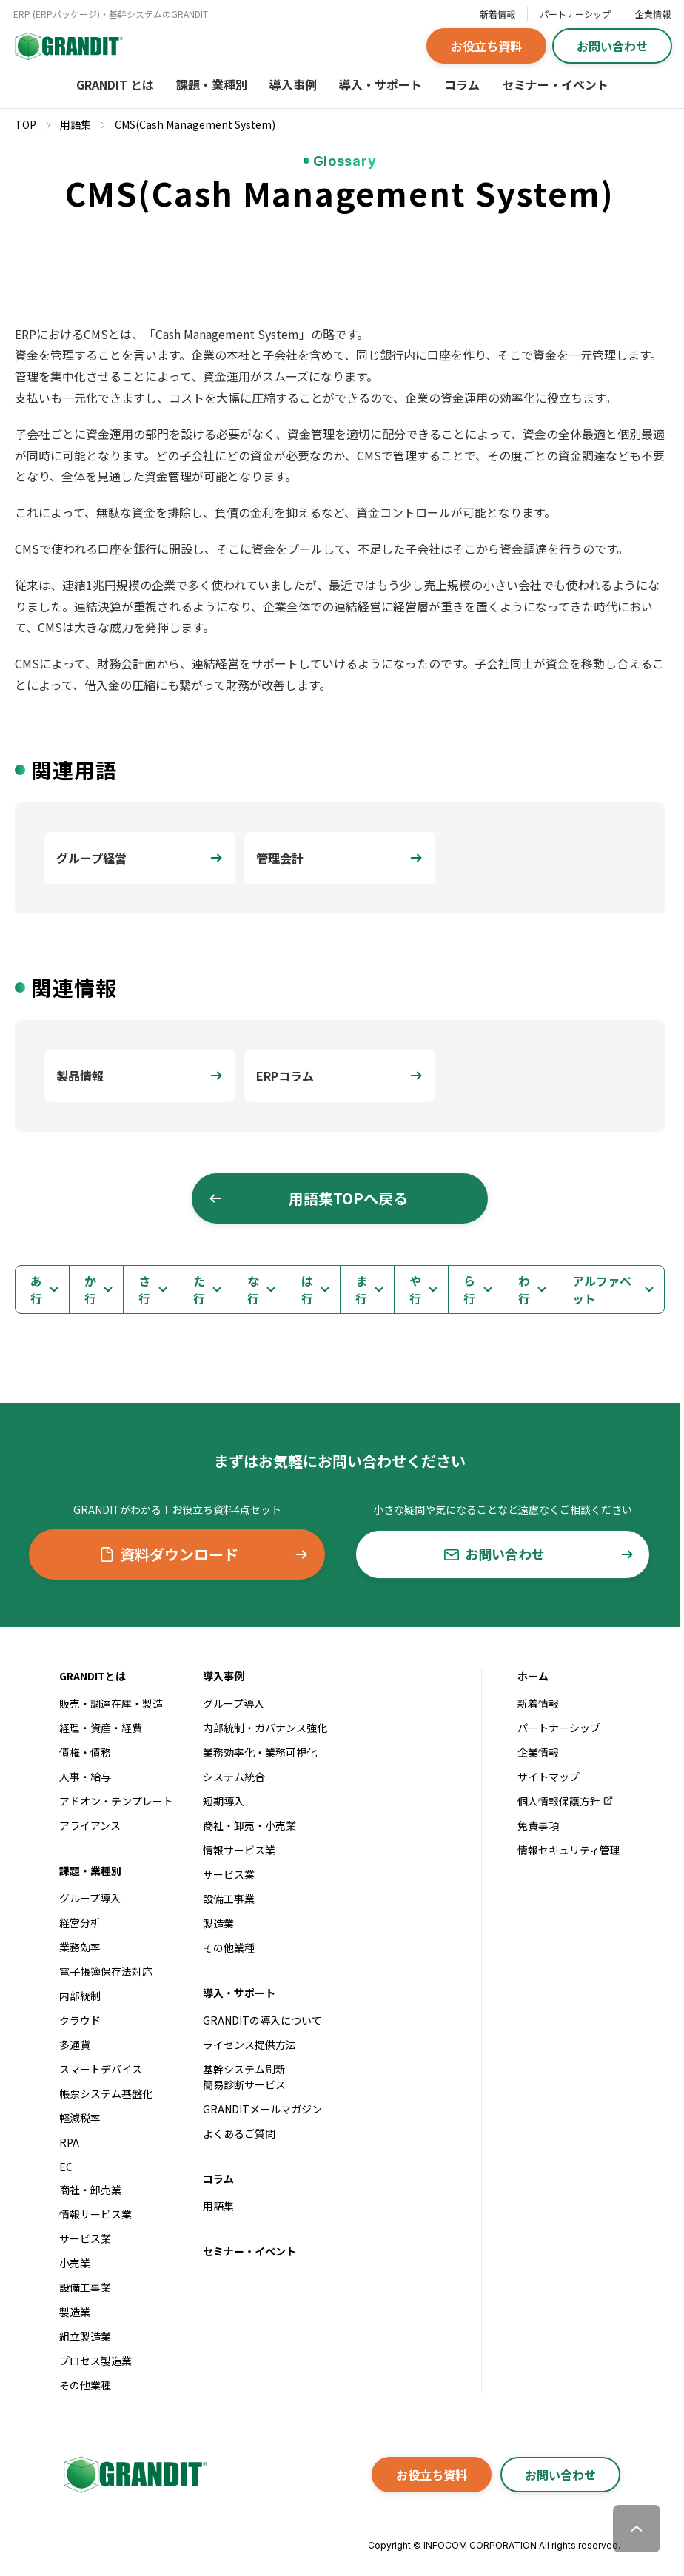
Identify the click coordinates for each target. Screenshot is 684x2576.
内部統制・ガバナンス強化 (265, 1727)
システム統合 (234, 1776)
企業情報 (653, 13)
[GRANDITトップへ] (133, 2474)
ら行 (469, 1289)
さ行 (144, 1289)
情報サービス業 (95, 2214)
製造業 (74, 2311)
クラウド (80, 2020)
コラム (462, 84)
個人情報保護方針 (565, 1801)
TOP (25, 124)
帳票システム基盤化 (105, 2093)
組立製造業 (85, 2336)
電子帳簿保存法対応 (105, 1971)
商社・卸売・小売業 (249, 1825)
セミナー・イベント (555, 84)
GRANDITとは (92, 1675)
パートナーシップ (575, 13)
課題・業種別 (211, 84)
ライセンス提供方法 (249, 2044)
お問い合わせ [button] (612, 46)
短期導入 (223, 1801)
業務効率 (80, 1946)
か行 (90, 1289)
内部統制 (80, 1995)
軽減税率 (80, 2117)
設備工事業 (85, 2287)
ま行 (361, 1289)
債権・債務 (85, 1752)
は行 (307, 1289)
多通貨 (74, 2044)
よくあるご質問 (239, 2133)
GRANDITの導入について (262, 2020)
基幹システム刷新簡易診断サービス (244, 2077)
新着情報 (497, 13)
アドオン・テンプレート (116, 1801)
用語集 (218, 2205)
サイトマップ (548, 1776)
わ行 (524, 1289)
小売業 (74, 2262)
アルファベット (601, 1289)
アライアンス (90, 1825)
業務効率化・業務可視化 (260, 1752)
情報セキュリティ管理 (568, 1849)
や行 (415, 1289)
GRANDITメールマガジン (262, 2109)
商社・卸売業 (90, 2189)
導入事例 (293, 84)
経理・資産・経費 (100, 1727)
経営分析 (80, 1922)
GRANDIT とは (115, 84)
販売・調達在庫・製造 (111, 1703)
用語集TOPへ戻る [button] (308, 1198)
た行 (199, 1289)
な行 (253, 1289)
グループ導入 (90, 1898)
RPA (69, 2142)
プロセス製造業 (95, 2360)
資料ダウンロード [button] (204, 1554)
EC (66, 2166)
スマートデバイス (100, 2069)
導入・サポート (380, 84)
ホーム (533, 1675)
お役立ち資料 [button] (486, 46)
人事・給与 (85, 1776)
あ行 (36, 1289)
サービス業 (85, 2238)
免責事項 (538, 1825)
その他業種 (85, 2385)
